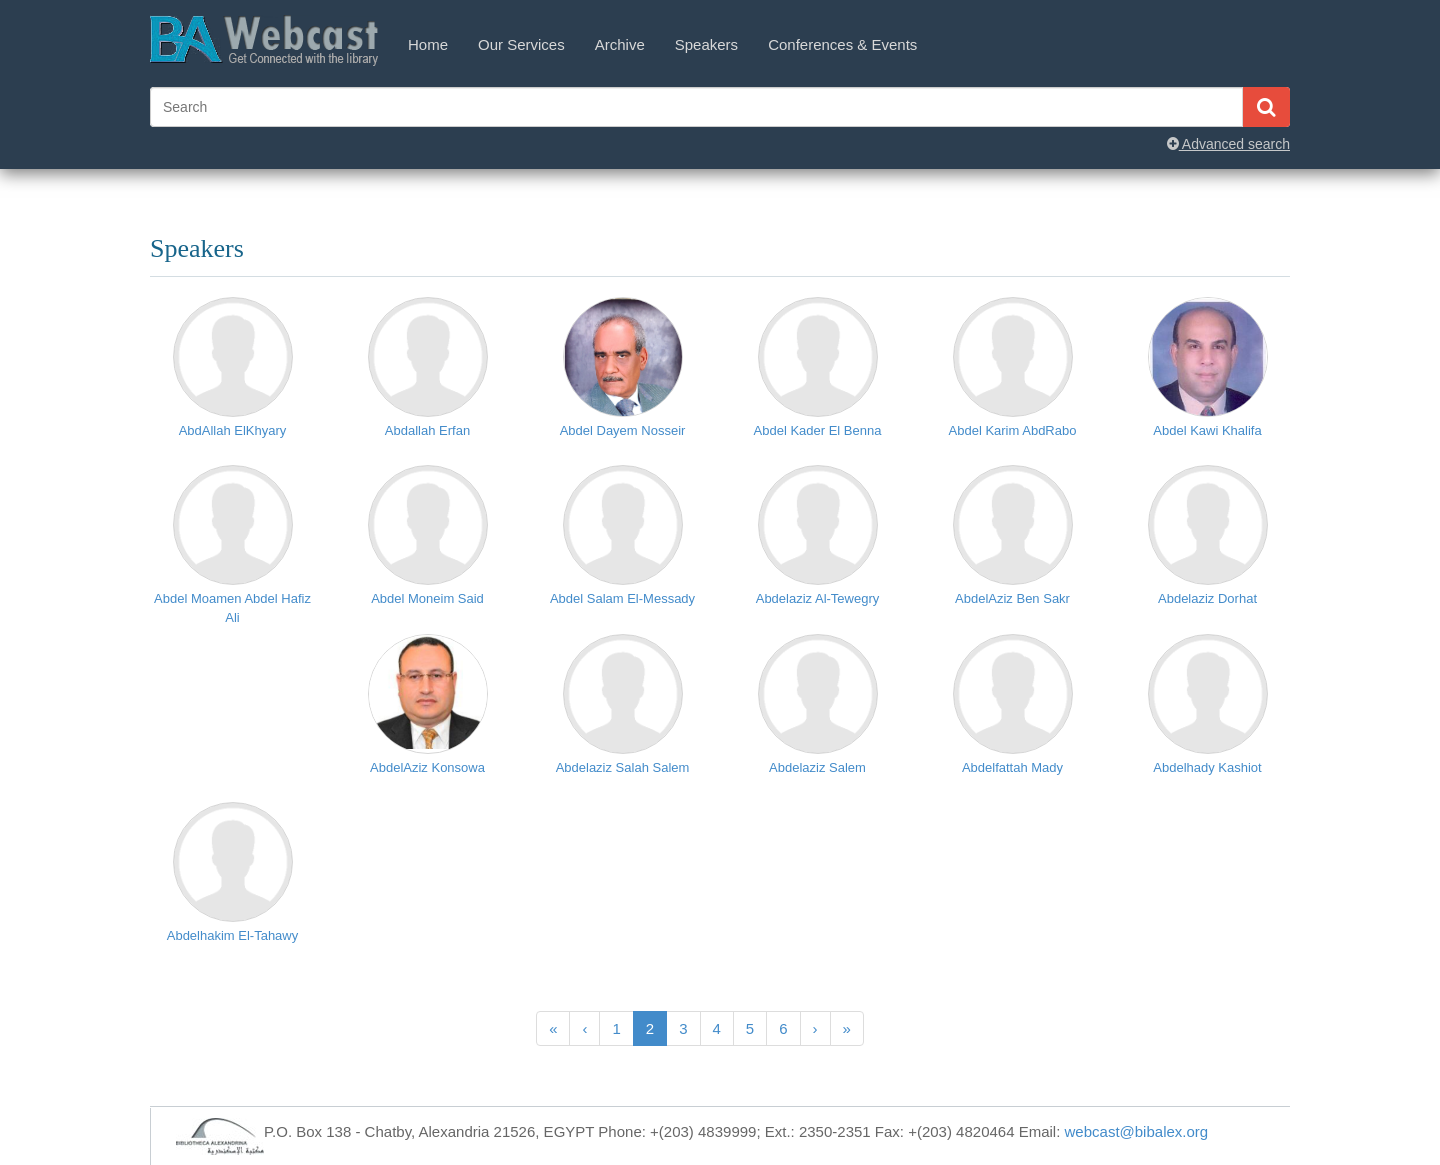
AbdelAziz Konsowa (427, 767)
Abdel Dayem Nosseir (623, 430)
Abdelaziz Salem (817, 767)
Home (428, 44)
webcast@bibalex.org (1137, 1131)
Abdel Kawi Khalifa (1207, 430)
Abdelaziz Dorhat (1207, 598)
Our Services (521, 44)
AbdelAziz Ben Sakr (1012, 598)
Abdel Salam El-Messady (622, 598)
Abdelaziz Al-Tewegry (818, 598)
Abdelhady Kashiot (1207, 767)
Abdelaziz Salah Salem (623, 767)
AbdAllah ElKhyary (233, 430)
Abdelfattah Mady (1012, 767)
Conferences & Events (842, 44)
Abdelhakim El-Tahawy (233, 935)
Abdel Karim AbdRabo (1013, 430)
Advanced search (1228, 144)
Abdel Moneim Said (427, 598)
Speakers (706, 44)
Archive (620, 44)
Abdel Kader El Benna (818, 430)
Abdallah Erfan (427, 430)
